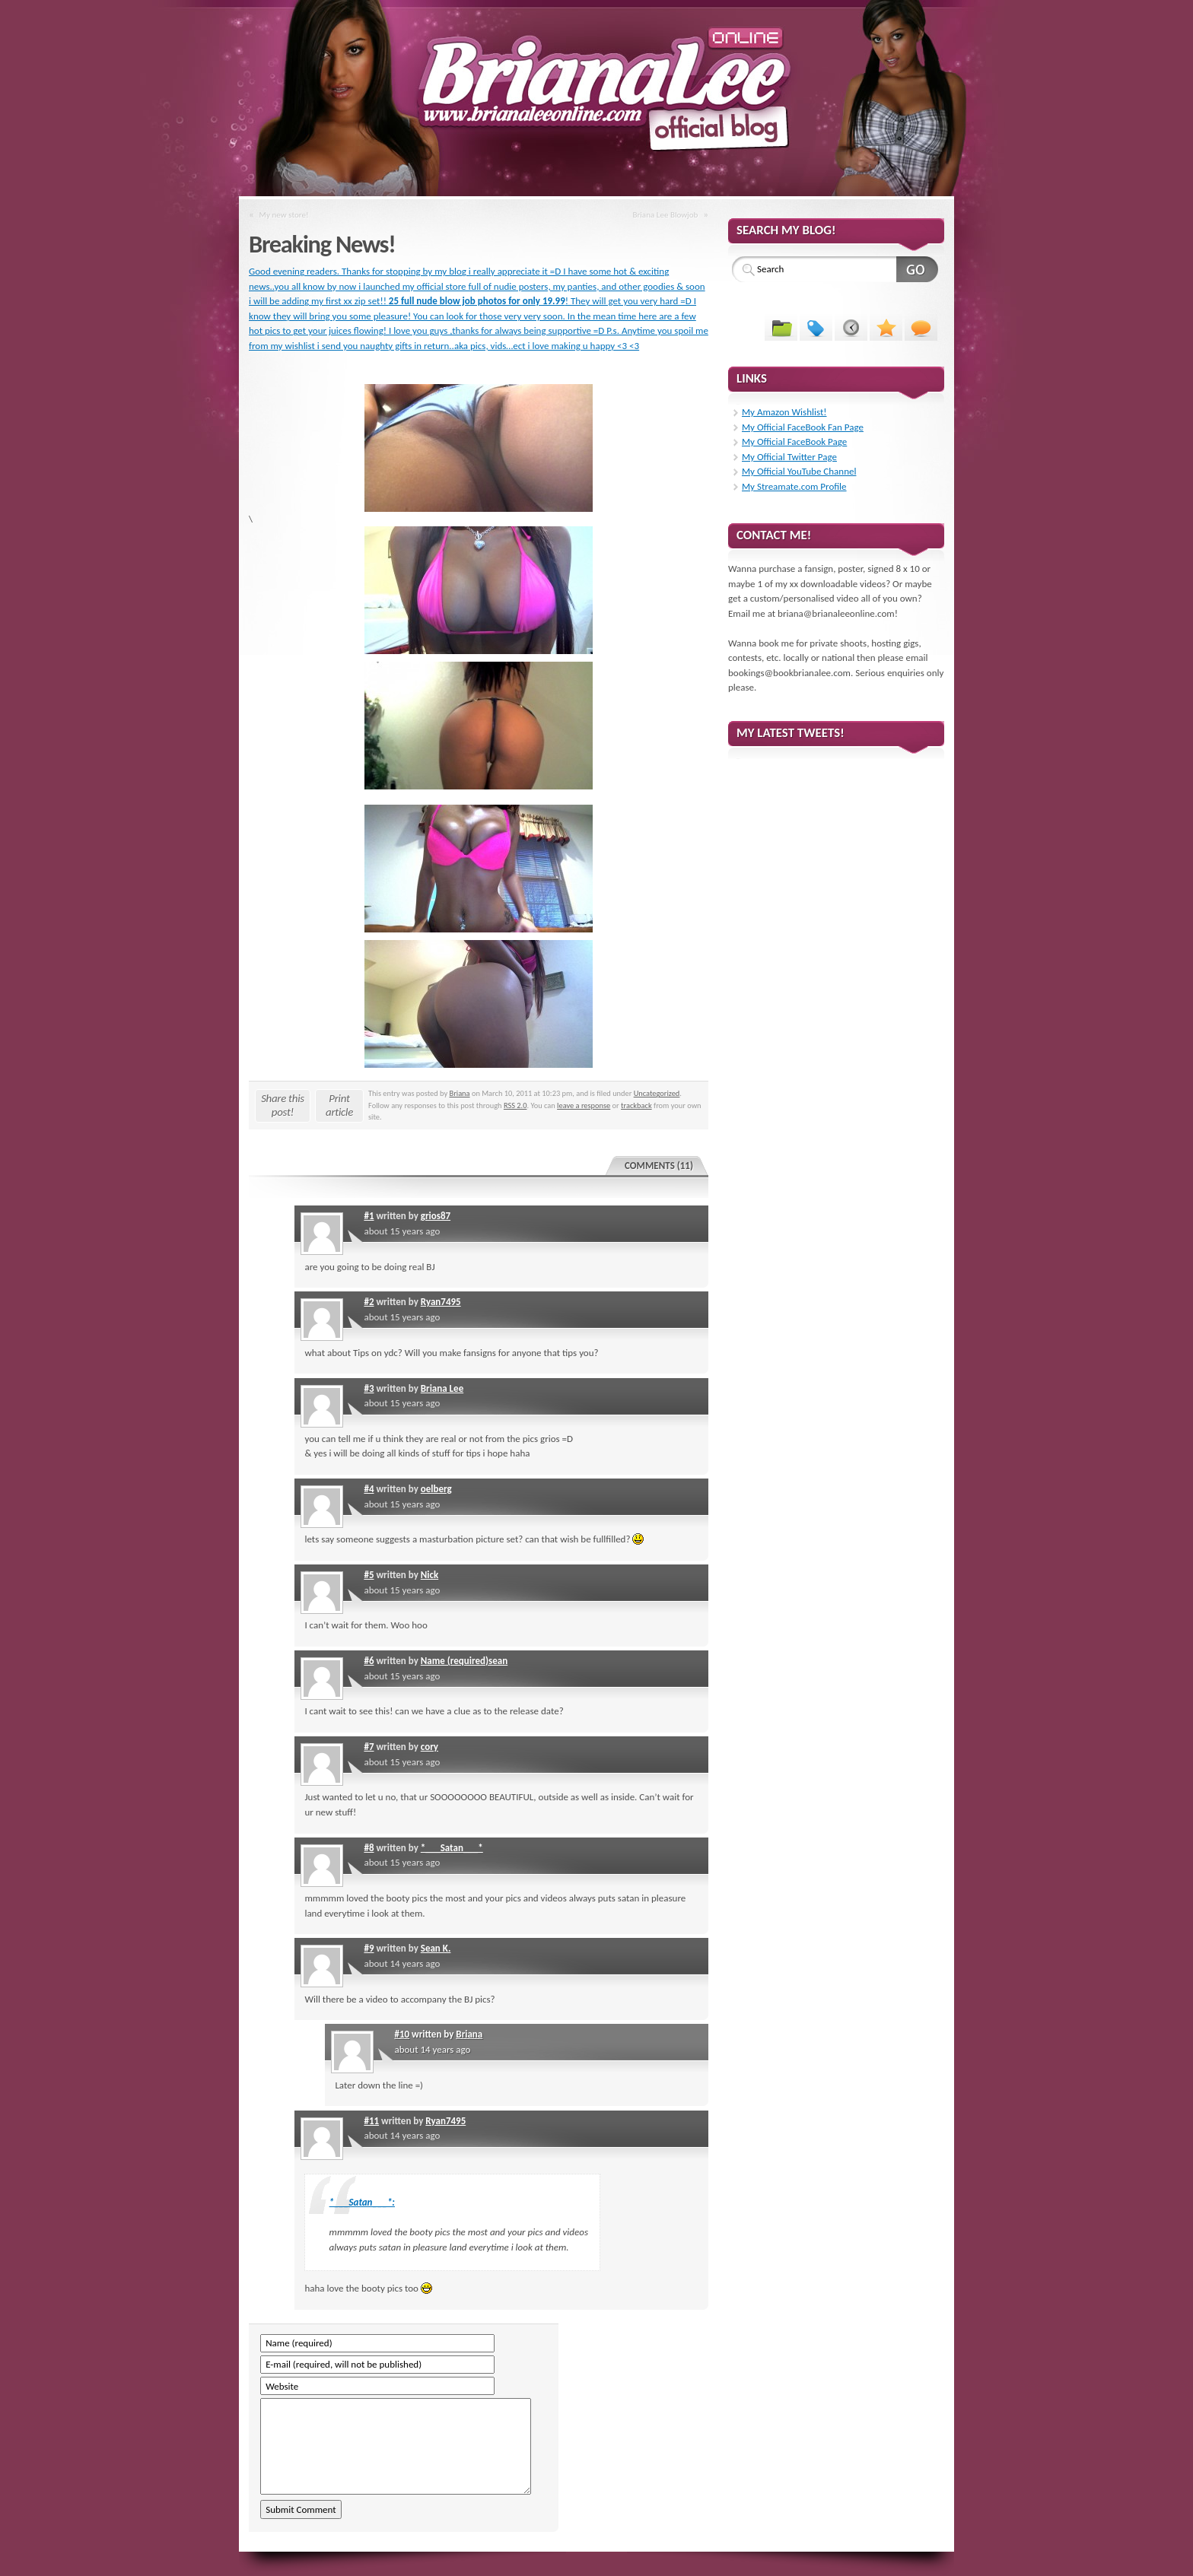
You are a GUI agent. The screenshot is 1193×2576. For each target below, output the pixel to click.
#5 (369, 1574)
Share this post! (282, 1105)
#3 (369, 1388)
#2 (369, 1301)
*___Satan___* (452, 1847)
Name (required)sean (464, 1660)
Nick (429, 1574)
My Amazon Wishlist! (784, 412)
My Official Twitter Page (789, 456)
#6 (369, 1660)
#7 (369, 1746)
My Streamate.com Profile (794, 486)
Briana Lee (442, 1388)
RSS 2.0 (515, 1105)
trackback (636, 1105)
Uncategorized (657, 1093)
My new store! (284, 214)
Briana (459, 1093)
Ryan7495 (441, 1301)
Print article (339, 1105)
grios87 (435, 1215)
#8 (369, 1847)
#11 (371, 2121)
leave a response (583, 1105)
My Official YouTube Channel (799, 471)
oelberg (436, 1488)
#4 (369, 1488)
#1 (369, 1215)
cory (429, 1746)
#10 (401, 2034)
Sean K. (436, 1948)
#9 (369, 1948)
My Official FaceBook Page (794, 441)
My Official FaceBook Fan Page (803, 427)
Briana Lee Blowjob (665, 214)
